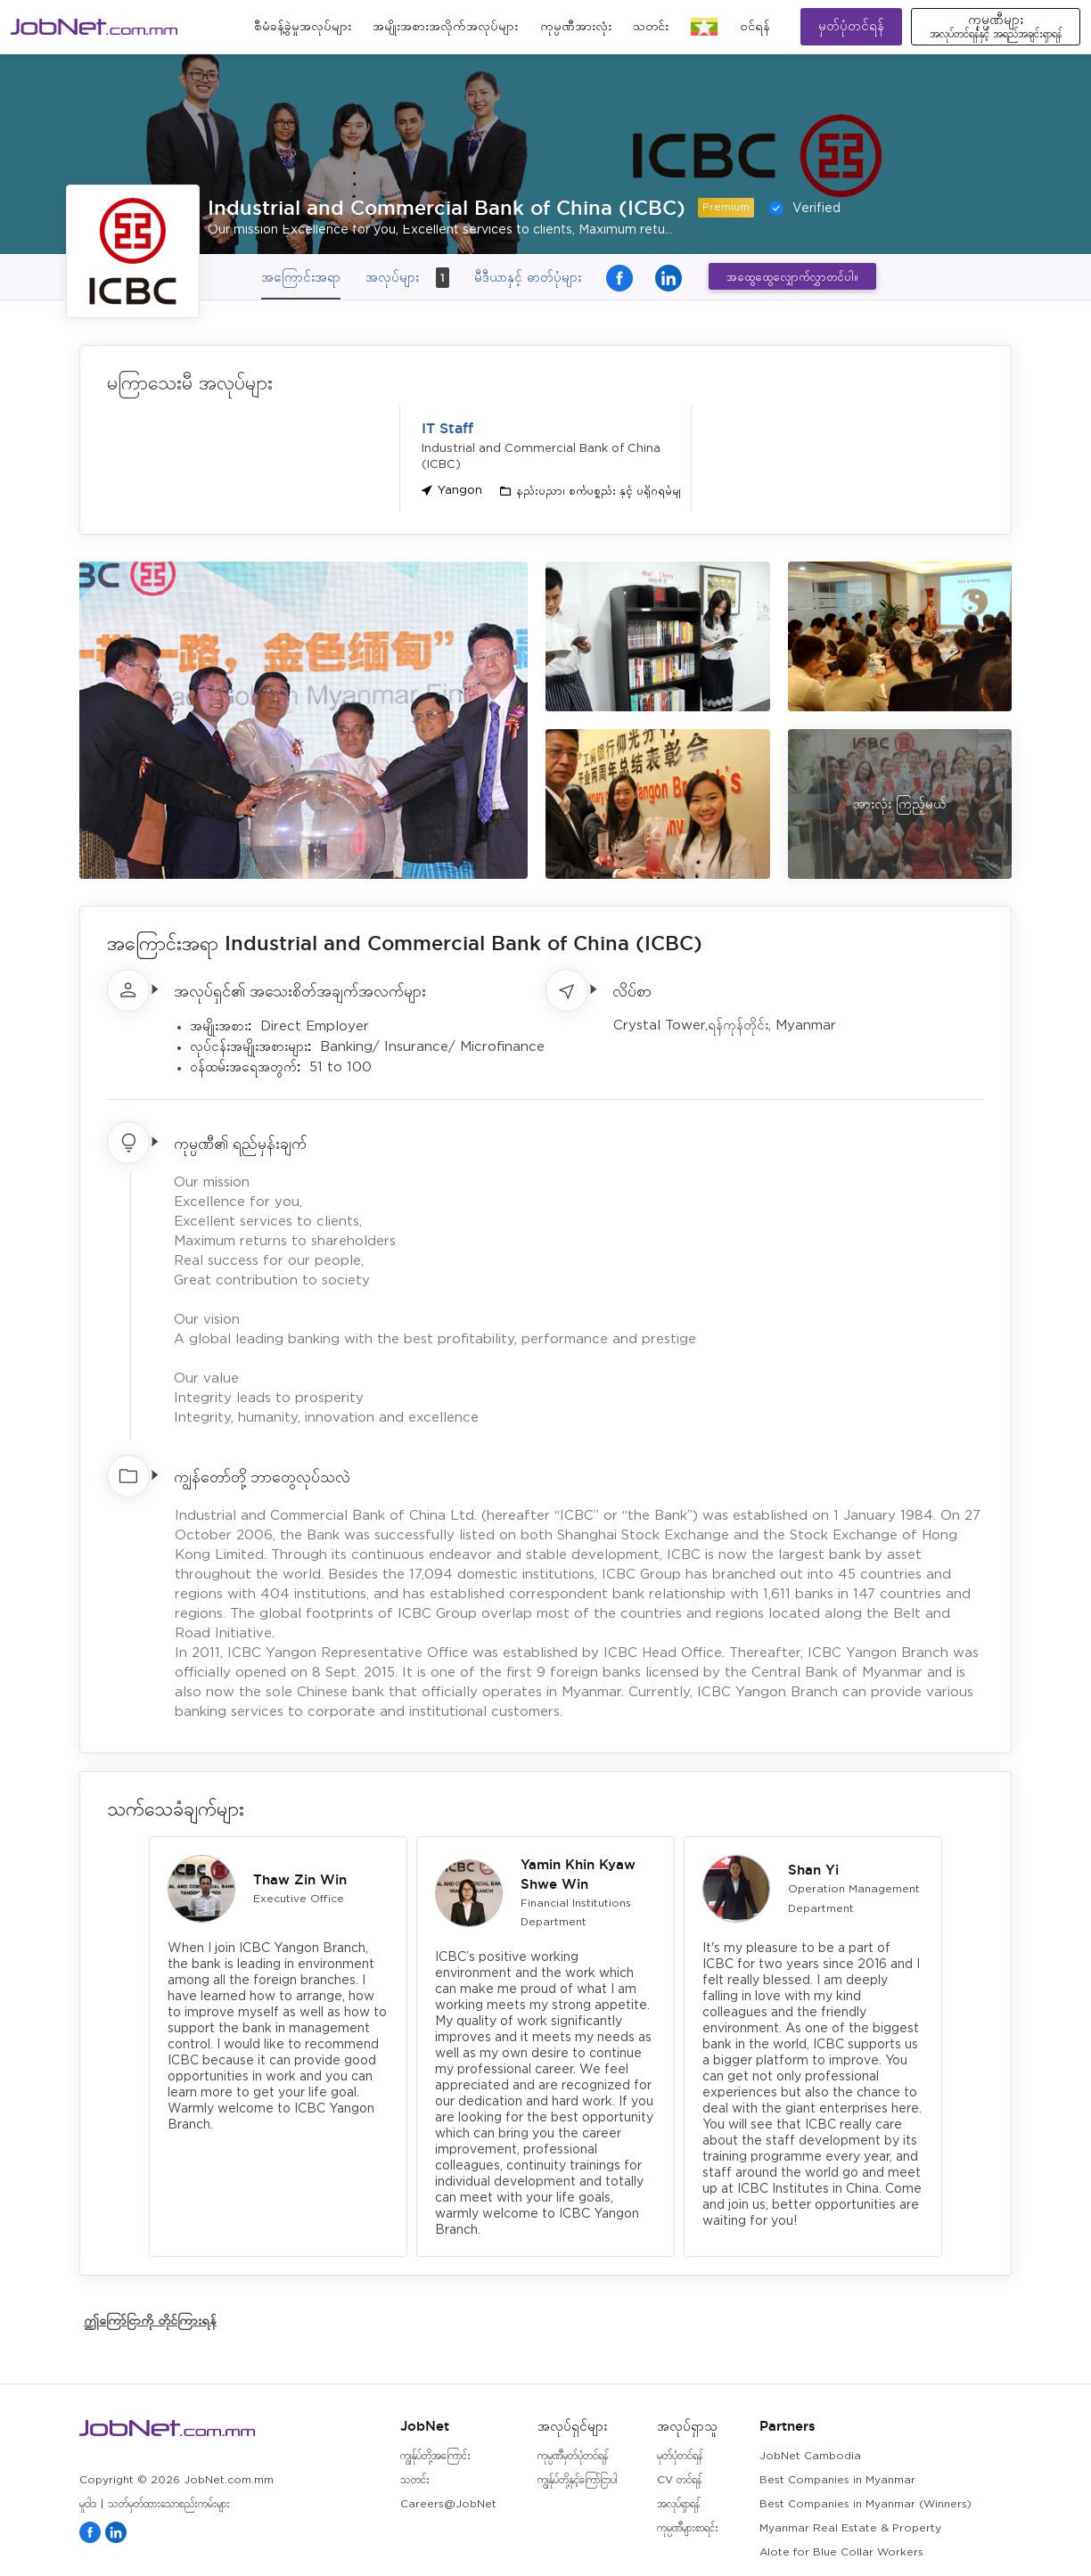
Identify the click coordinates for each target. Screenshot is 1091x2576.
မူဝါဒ (87, 2504)
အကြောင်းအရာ (300, 276)
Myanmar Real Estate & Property (850, 2528)
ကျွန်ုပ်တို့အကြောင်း (435, 2456)
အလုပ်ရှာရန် (678, 2504)
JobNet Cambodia (810, 2456)
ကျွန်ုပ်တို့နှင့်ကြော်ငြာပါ (577, 2480)
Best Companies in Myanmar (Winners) (865, 2504)
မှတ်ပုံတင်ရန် (851, 26)
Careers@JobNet (448, 2504)
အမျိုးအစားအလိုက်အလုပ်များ (445, 26)
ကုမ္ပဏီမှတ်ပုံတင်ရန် (572, 2456)
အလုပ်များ (407, 277)
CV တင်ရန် (679, 2480)
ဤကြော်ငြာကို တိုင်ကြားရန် (150, 2319)
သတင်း (651, 26)
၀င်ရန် (755, 26)
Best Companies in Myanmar (837, 2480)
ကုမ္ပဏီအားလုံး (575, 26)
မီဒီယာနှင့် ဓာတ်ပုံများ (527, 276)
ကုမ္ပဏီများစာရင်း (687, 2528)
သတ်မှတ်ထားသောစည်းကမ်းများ (169, 2504)
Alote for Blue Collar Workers (841, 2552)
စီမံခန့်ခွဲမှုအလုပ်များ (302, 26)
